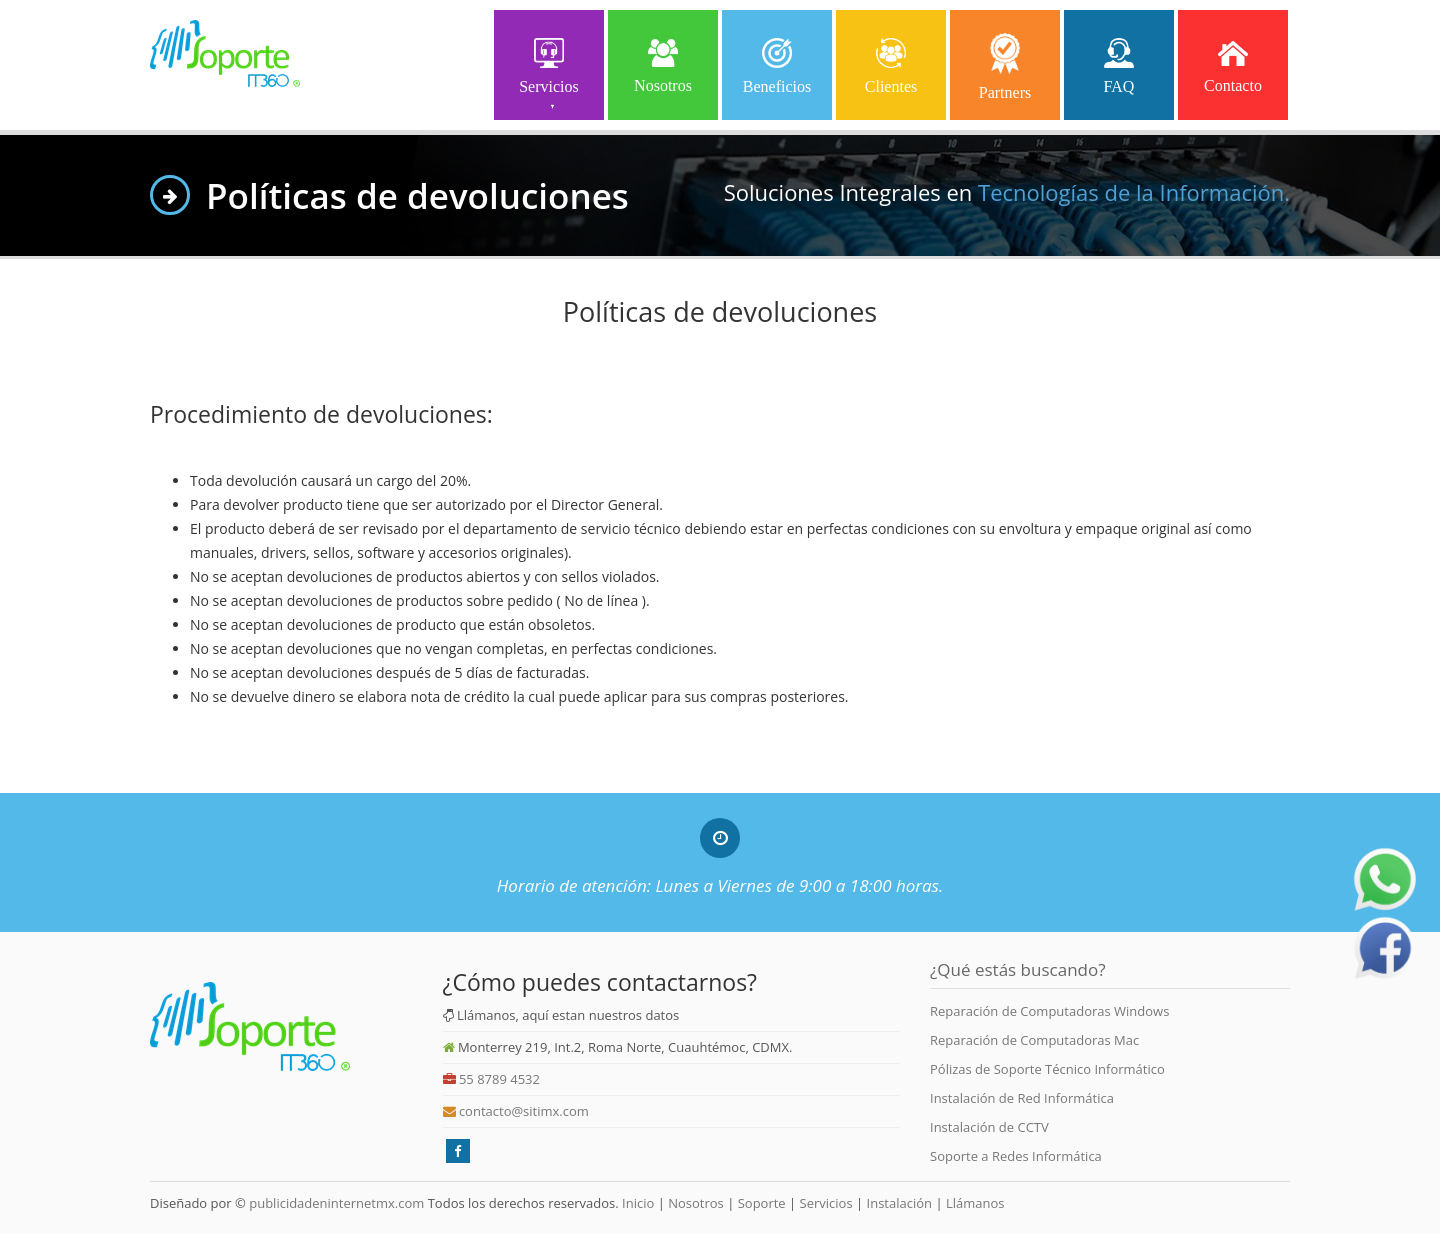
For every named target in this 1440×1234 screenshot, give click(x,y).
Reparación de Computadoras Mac (1034, 1040)
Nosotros (663, 63)
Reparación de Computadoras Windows (1049, 1011)
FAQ (1119, 64)
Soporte (762, 1203)
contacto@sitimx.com (524, 1111)
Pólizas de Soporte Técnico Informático (1047, 1069)
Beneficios (777, 64)
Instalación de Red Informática (1022, 1098)
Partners (1005, 67)
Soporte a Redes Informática (1016, 1156)
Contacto (1233, 63)
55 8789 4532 (499, 1079)
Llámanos (975, 1203)
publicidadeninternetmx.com (336, 1203)
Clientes (891, 64)
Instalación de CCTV (989, 1127)
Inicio (637, 1203)
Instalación (899, 1203)
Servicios (549, 71)
